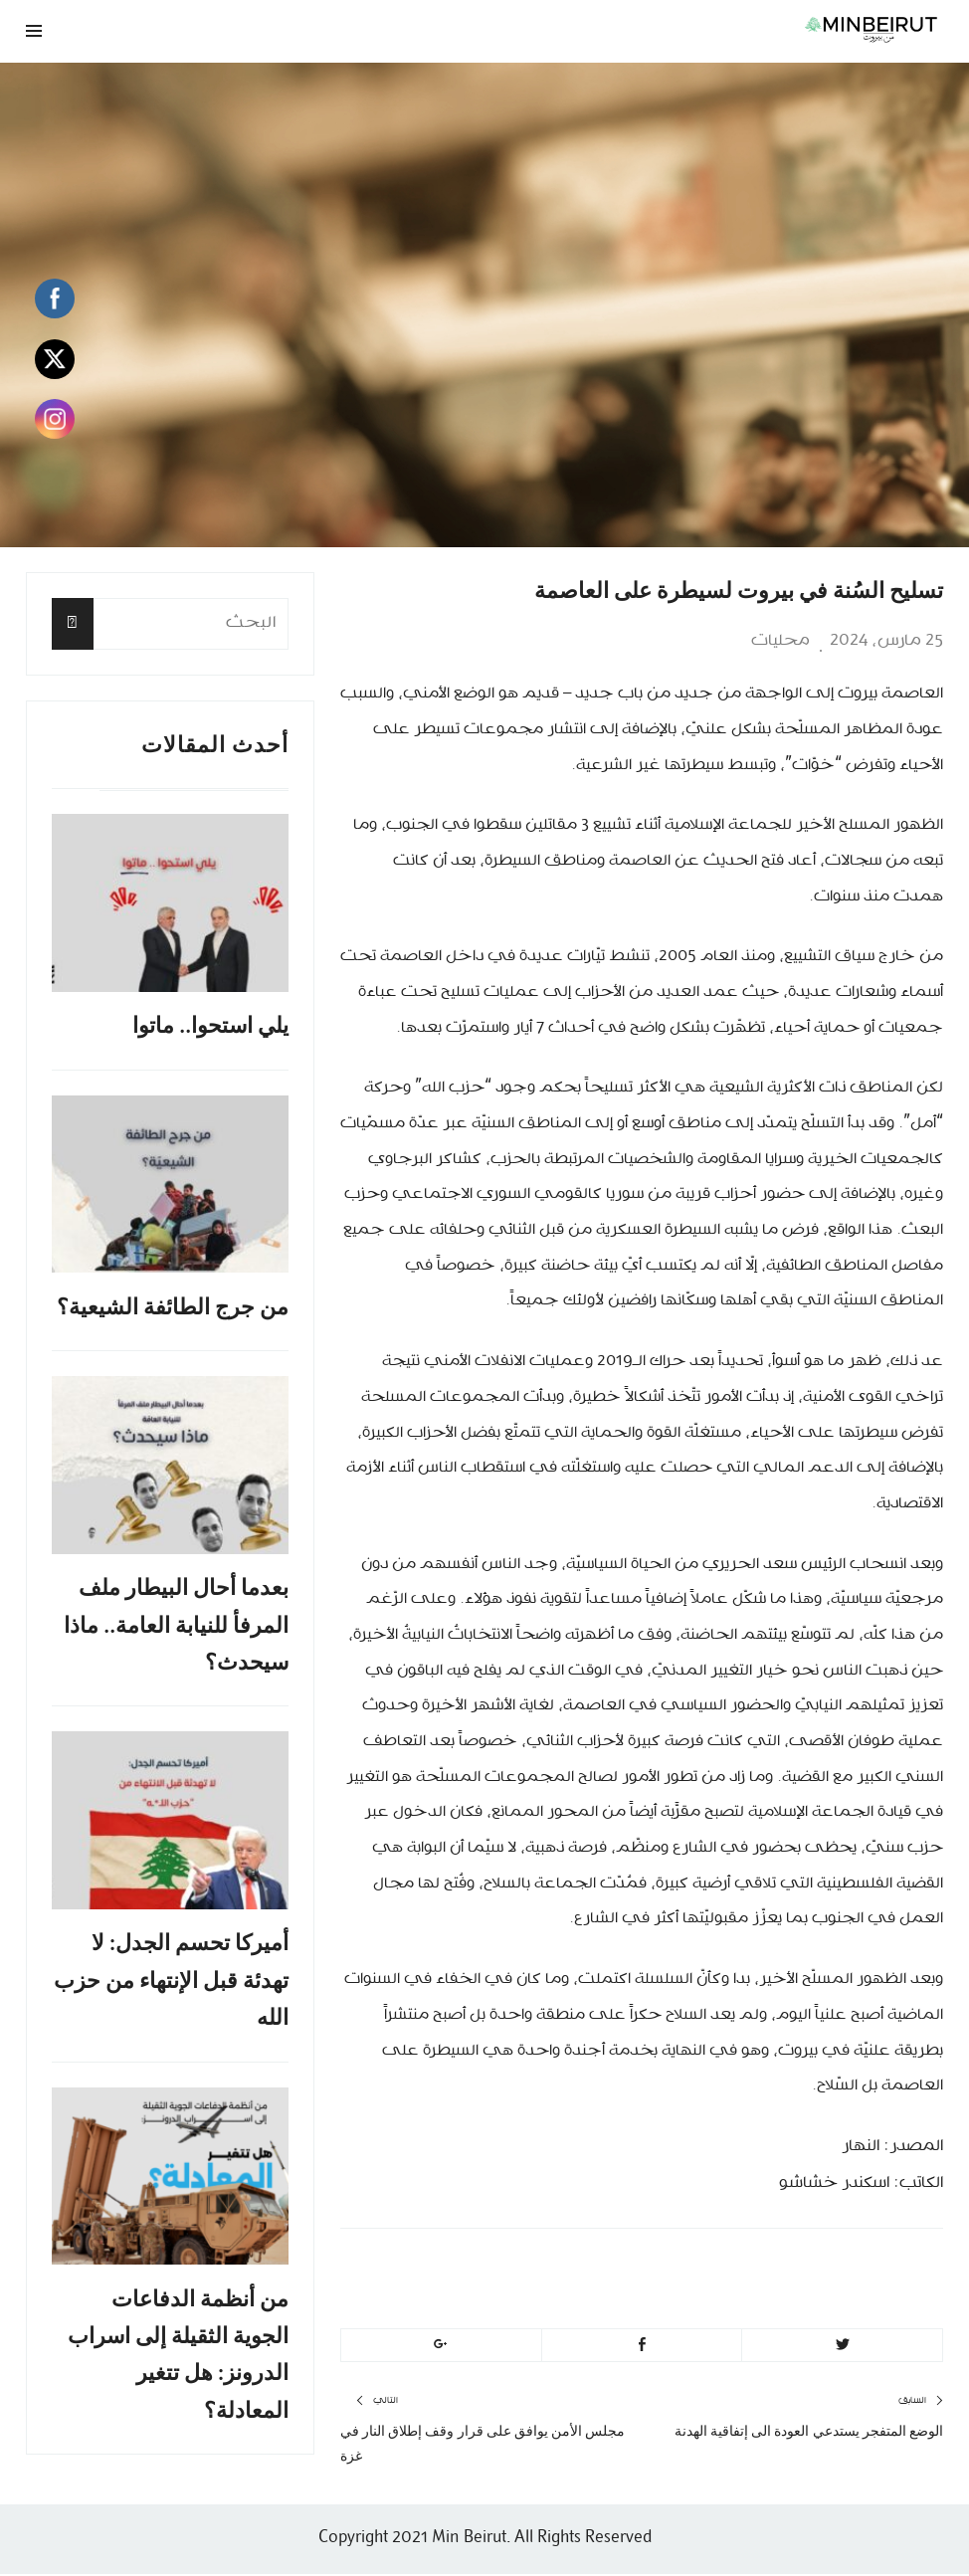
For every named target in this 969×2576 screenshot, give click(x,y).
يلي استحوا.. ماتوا (210, 1026)
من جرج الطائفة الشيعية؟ (173, 1307)
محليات (780, 641)
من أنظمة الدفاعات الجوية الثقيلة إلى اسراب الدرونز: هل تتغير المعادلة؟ (178, 2356)
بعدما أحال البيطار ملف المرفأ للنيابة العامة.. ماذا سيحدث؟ (176, 1626)
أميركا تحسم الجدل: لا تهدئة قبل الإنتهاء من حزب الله (171, 1982)
